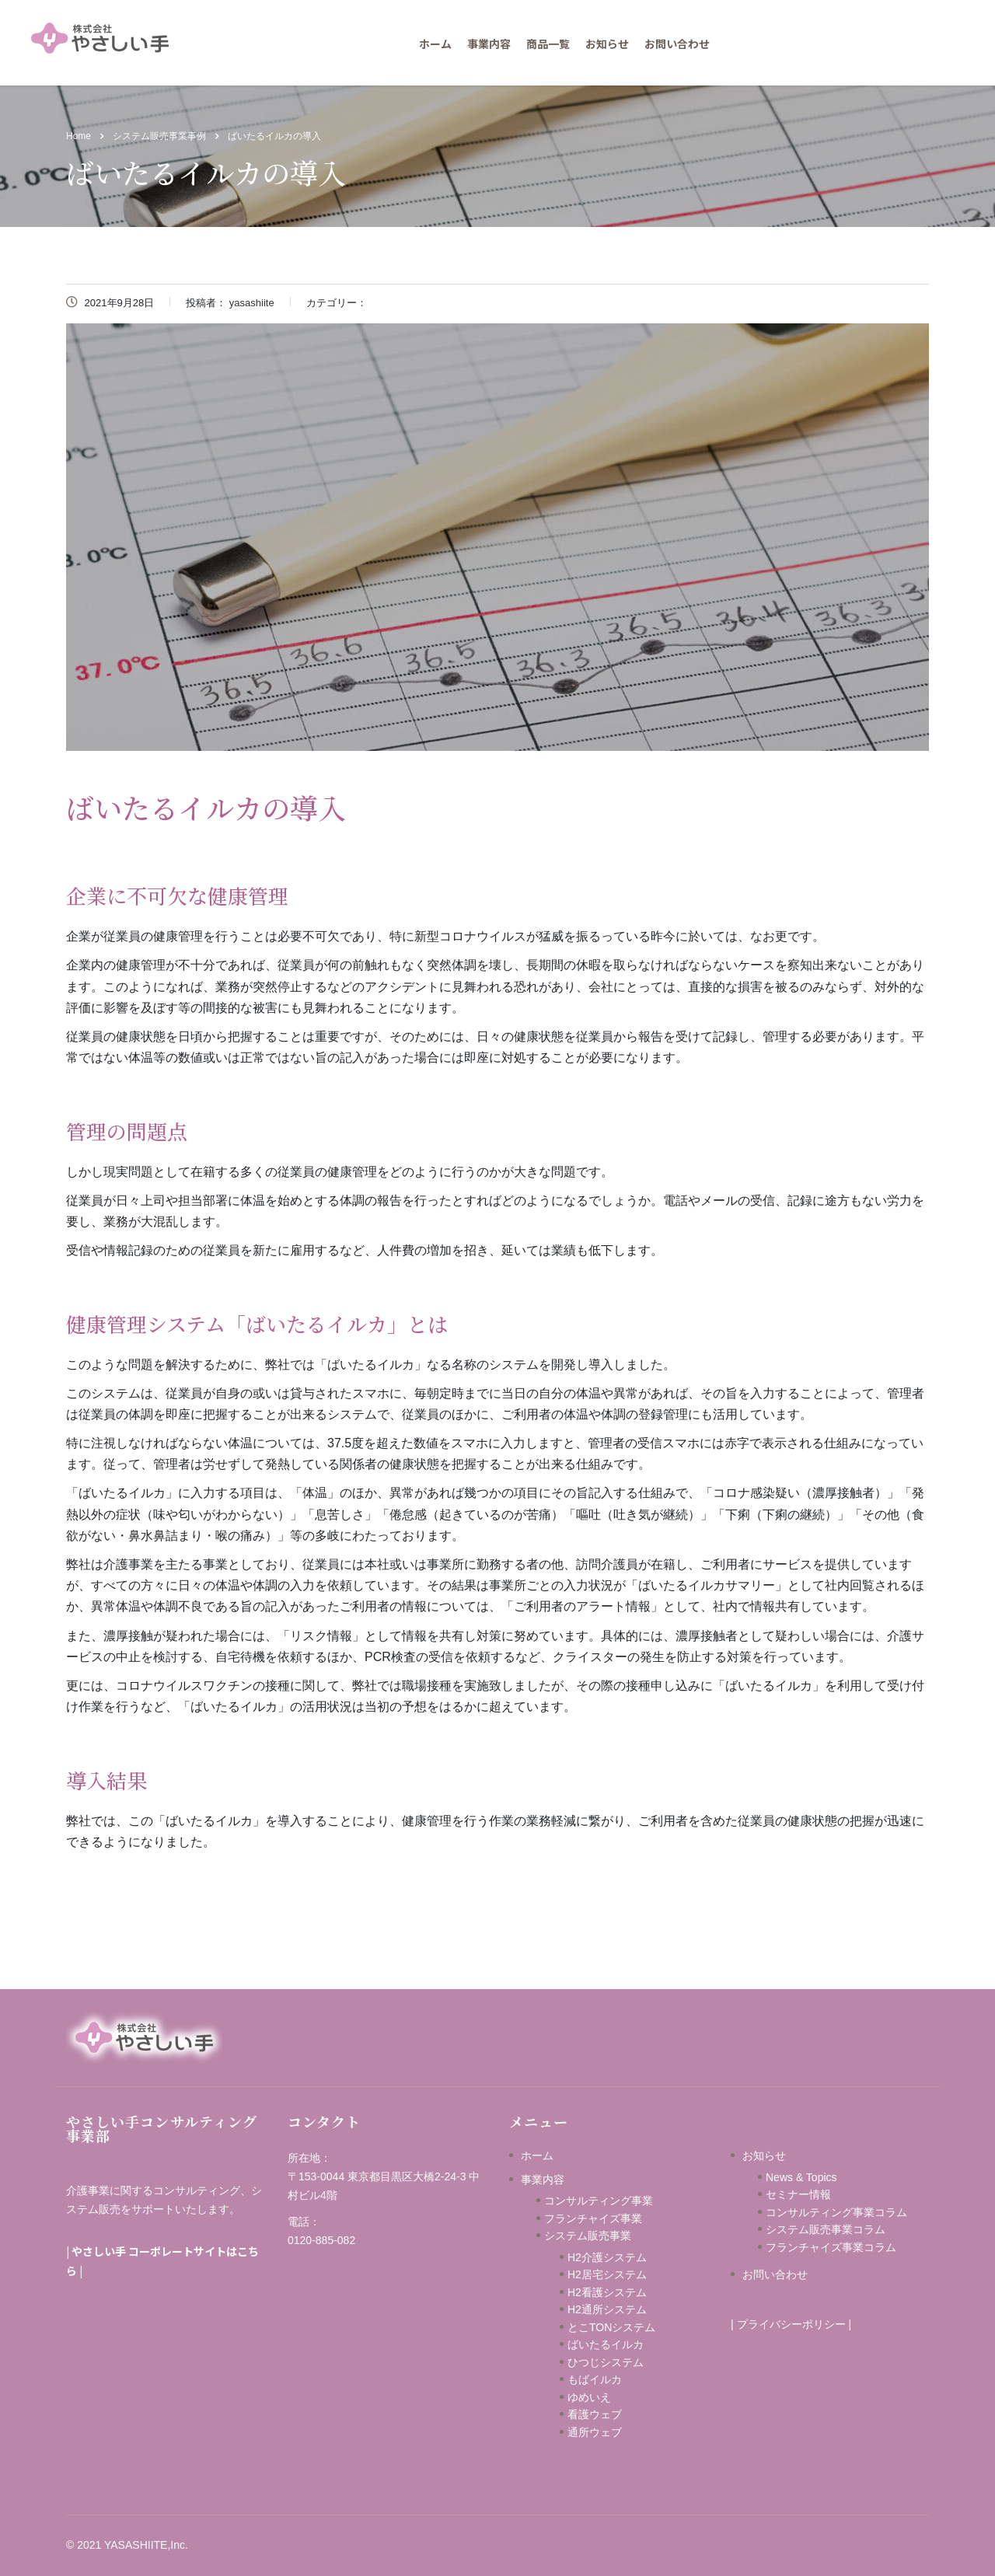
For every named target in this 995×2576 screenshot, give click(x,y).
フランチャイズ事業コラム (831, 2247)
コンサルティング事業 (598, 2200)
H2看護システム (607, 2292)
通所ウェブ (594, 2432)
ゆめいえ (616, 2397)
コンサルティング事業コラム (836, 2212)
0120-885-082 (321, 2240)
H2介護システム (607, 2257)
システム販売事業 (587, 2235)
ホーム (435, 44)
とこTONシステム (611, 2327)
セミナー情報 (798, 2194)
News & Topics (801, 2177)
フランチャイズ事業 (593, 2218)
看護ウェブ (616, 2414)
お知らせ (607, 44)
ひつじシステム (621, 2362)
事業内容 (489, 44)
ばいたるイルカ (605, 2344)
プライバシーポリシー (791, 2324)
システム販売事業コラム (825, 2229)
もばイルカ (616, 2379)
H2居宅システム (607, 2274)
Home (78, 136)
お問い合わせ (677, 44)
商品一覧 (548, 44)
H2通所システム (607, 2309)
